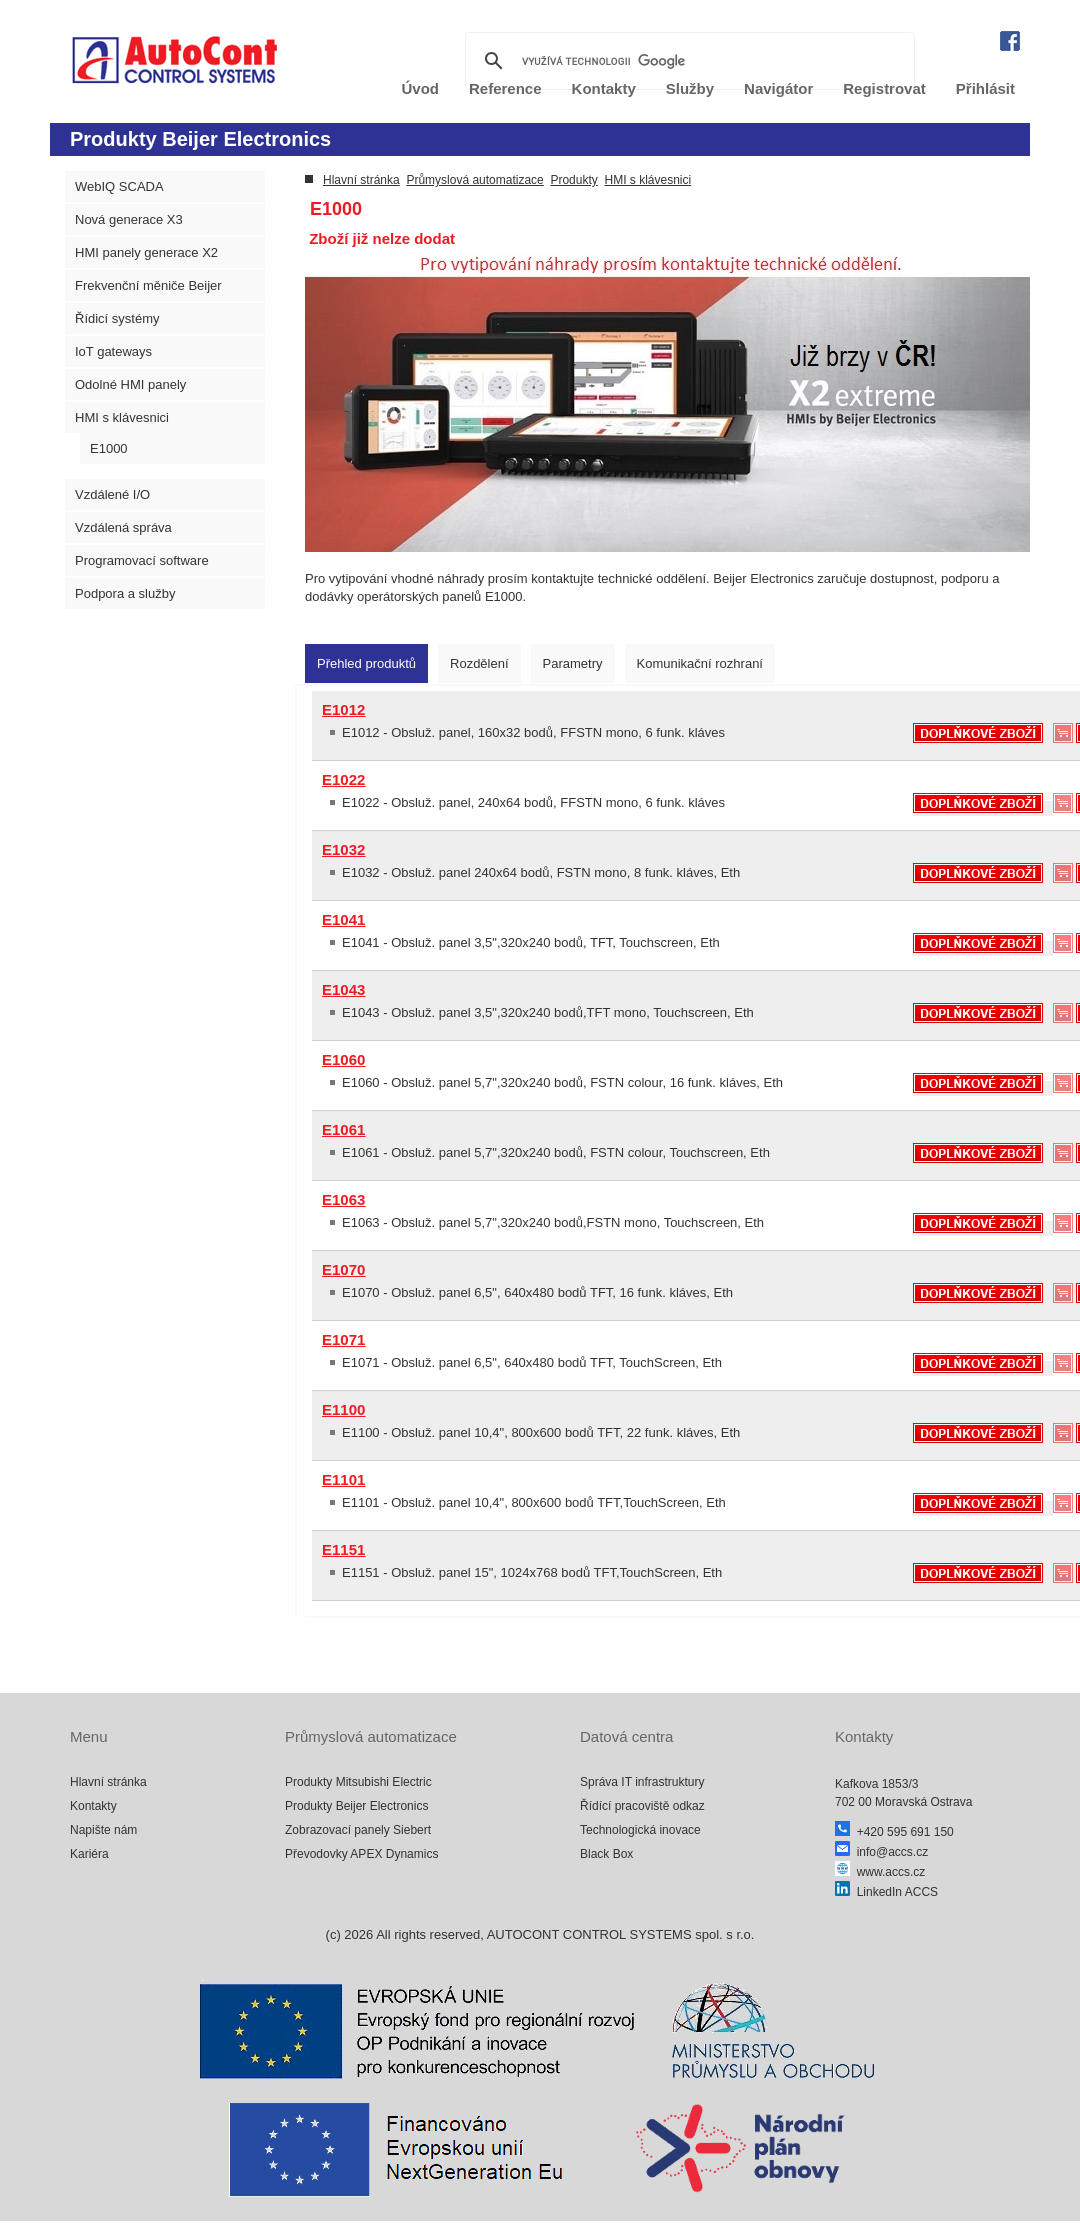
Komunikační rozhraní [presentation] (700, 663)
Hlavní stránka (361, 180)
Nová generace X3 (129, 219)
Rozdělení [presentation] (479, 663)
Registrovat (884, 88)
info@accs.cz (881, 1852)
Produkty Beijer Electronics (356, 1806)
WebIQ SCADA (119, 186)
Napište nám (103, 1830)
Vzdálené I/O (112, 494)
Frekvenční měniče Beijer (148, 285)
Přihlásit (985, 88)
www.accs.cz (880, 1872)
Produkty (573, 180)
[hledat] (687, 61)
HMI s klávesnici (122, 417)
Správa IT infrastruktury (642, 1782)
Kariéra (89, 1854)
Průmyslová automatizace (474, 180)
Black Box (606, 1854)
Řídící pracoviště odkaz (642, 1806)
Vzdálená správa (123, 527)
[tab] (366, 663)
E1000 (109, 448)
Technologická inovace (640, 1830)
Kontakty (93, 1806)
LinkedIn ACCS (886, 1892)
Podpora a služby (125, 593)
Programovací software (142, 560)
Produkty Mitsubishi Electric (358, 1782)
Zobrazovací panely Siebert (358, 1830)
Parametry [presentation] (573, 663)
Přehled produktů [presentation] (366, 663)
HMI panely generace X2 (146, 252)
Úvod (421, 88)
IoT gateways (113, 351)
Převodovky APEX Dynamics (361, 1854)
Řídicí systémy (117, 318)
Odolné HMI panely (130, 384)
